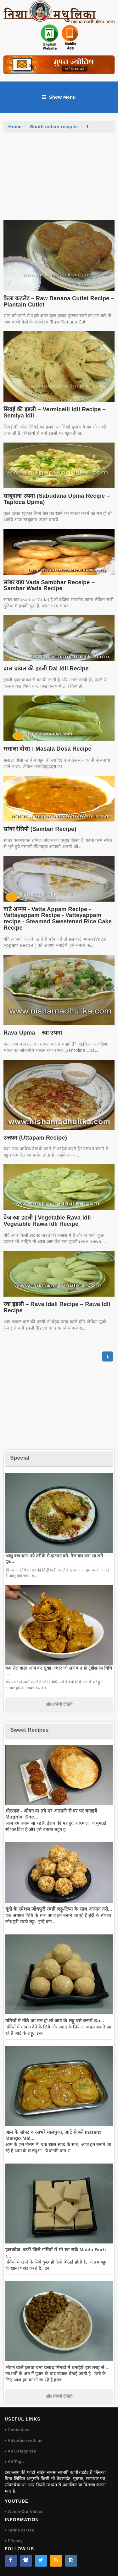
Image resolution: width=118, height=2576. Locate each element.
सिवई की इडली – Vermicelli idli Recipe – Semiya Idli (54, 412)
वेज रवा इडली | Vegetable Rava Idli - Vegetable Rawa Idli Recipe (48, 1221)
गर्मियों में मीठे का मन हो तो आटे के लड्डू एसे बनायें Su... (54, 2020)
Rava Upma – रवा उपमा (32, 1033)
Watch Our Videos (25, 2511)
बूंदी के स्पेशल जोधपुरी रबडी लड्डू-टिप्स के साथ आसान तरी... (58, 1909)
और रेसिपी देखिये (59, 1704)
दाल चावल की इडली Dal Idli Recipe (46, 668)
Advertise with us (25, 2440)
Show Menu (59, 97)
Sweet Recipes (29, 1730)
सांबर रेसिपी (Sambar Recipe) (39, 829)
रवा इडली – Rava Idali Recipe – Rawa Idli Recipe (56, 1307)
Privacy (15, 2540)
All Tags (16, 2461)
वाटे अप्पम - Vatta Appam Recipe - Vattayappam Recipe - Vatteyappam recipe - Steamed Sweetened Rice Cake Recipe (57, 918)
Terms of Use (21, 2530)
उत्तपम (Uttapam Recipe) (35, 1138)
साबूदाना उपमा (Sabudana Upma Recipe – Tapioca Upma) (56, 499)
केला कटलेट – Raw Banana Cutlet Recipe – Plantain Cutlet (58, 301)
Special (19, 1458)
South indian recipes (54, 126)
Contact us (18, 2429)
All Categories (22, 2451)
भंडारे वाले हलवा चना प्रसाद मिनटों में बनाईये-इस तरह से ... (57, 2367)
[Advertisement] (59, 179)
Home (15, 126)
